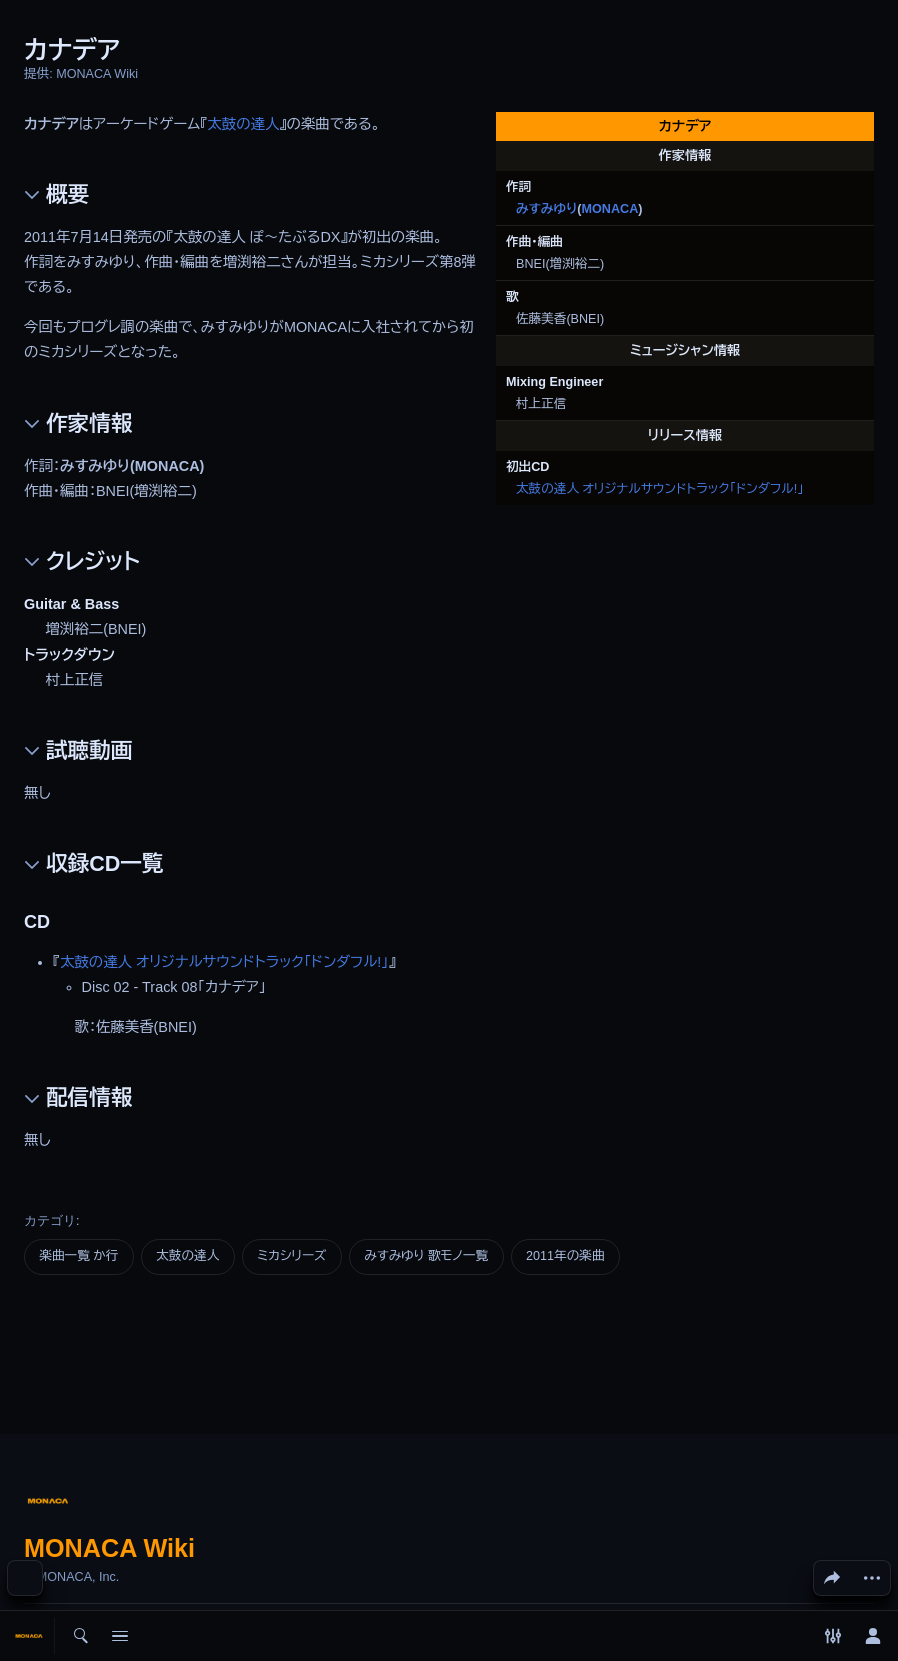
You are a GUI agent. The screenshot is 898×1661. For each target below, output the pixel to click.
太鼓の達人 (243, 124)
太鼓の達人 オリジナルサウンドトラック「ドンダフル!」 (659, 489)
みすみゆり (546, 209)
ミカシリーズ (291, 1256)
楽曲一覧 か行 (78, 1256)
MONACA (610, 209)
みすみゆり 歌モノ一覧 (426, 1256)
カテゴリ (50, 1220)
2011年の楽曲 (565, 1256)
